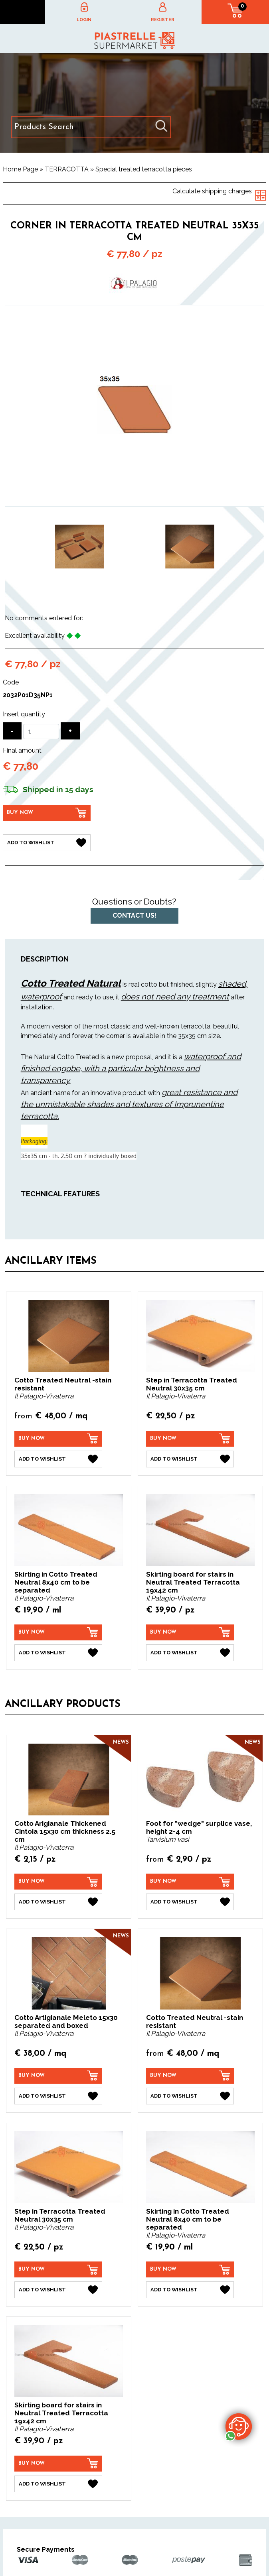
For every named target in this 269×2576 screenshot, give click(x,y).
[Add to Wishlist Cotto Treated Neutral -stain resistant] (58, 1459)
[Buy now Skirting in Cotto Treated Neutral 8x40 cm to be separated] (58, 1632)
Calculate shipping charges (212, 191)
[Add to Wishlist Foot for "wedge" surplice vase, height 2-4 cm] (190, 1902)
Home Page (20, 169)
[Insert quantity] (41, 731)
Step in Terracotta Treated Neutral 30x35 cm (191, 1384)
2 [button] (134, 591)
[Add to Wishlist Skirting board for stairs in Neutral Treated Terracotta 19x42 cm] (190, 1652)
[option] (80, 546)
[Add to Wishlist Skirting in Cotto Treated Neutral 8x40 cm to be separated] (58, 1652)
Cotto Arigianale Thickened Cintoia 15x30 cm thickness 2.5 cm (64, 1831)
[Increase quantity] (70, 730)
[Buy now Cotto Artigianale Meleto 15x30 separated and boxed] (58, 2076)
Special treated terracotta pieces (143, 169)
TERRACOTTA (67, 169)
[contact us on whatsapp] (238, 2426)
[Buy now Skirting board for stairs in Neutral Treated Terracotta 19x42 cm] (190, 1632)
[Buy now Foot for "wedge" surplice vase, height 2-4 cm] (190, 1882)
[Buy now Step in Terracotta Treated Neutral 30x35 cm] (190, 1439)
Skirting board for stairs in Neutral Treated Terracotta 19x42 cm (193, 1582)
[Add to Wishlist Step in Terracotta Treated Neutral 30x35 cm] (190, 1459)
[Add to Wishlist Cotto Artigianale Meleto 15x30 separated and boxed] (58, 2096)
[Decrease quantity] (12, 730)
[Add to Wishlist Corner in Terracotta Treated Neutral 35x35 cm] (47, 842)
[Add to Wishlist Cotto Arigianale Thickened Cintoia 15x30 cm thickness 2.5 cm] (58, 1902)
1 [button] (123, 591)
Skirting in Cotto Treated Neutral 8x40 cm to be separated (55, 1582)
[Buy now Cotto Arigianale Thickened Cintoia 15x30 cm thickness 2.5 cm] (58, 1882)
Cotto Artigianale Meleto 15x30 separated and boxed (66, 2021)
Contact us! (134, 915)
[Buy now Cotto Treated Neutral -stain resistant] (58, 1439)
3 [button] (146, 591)
